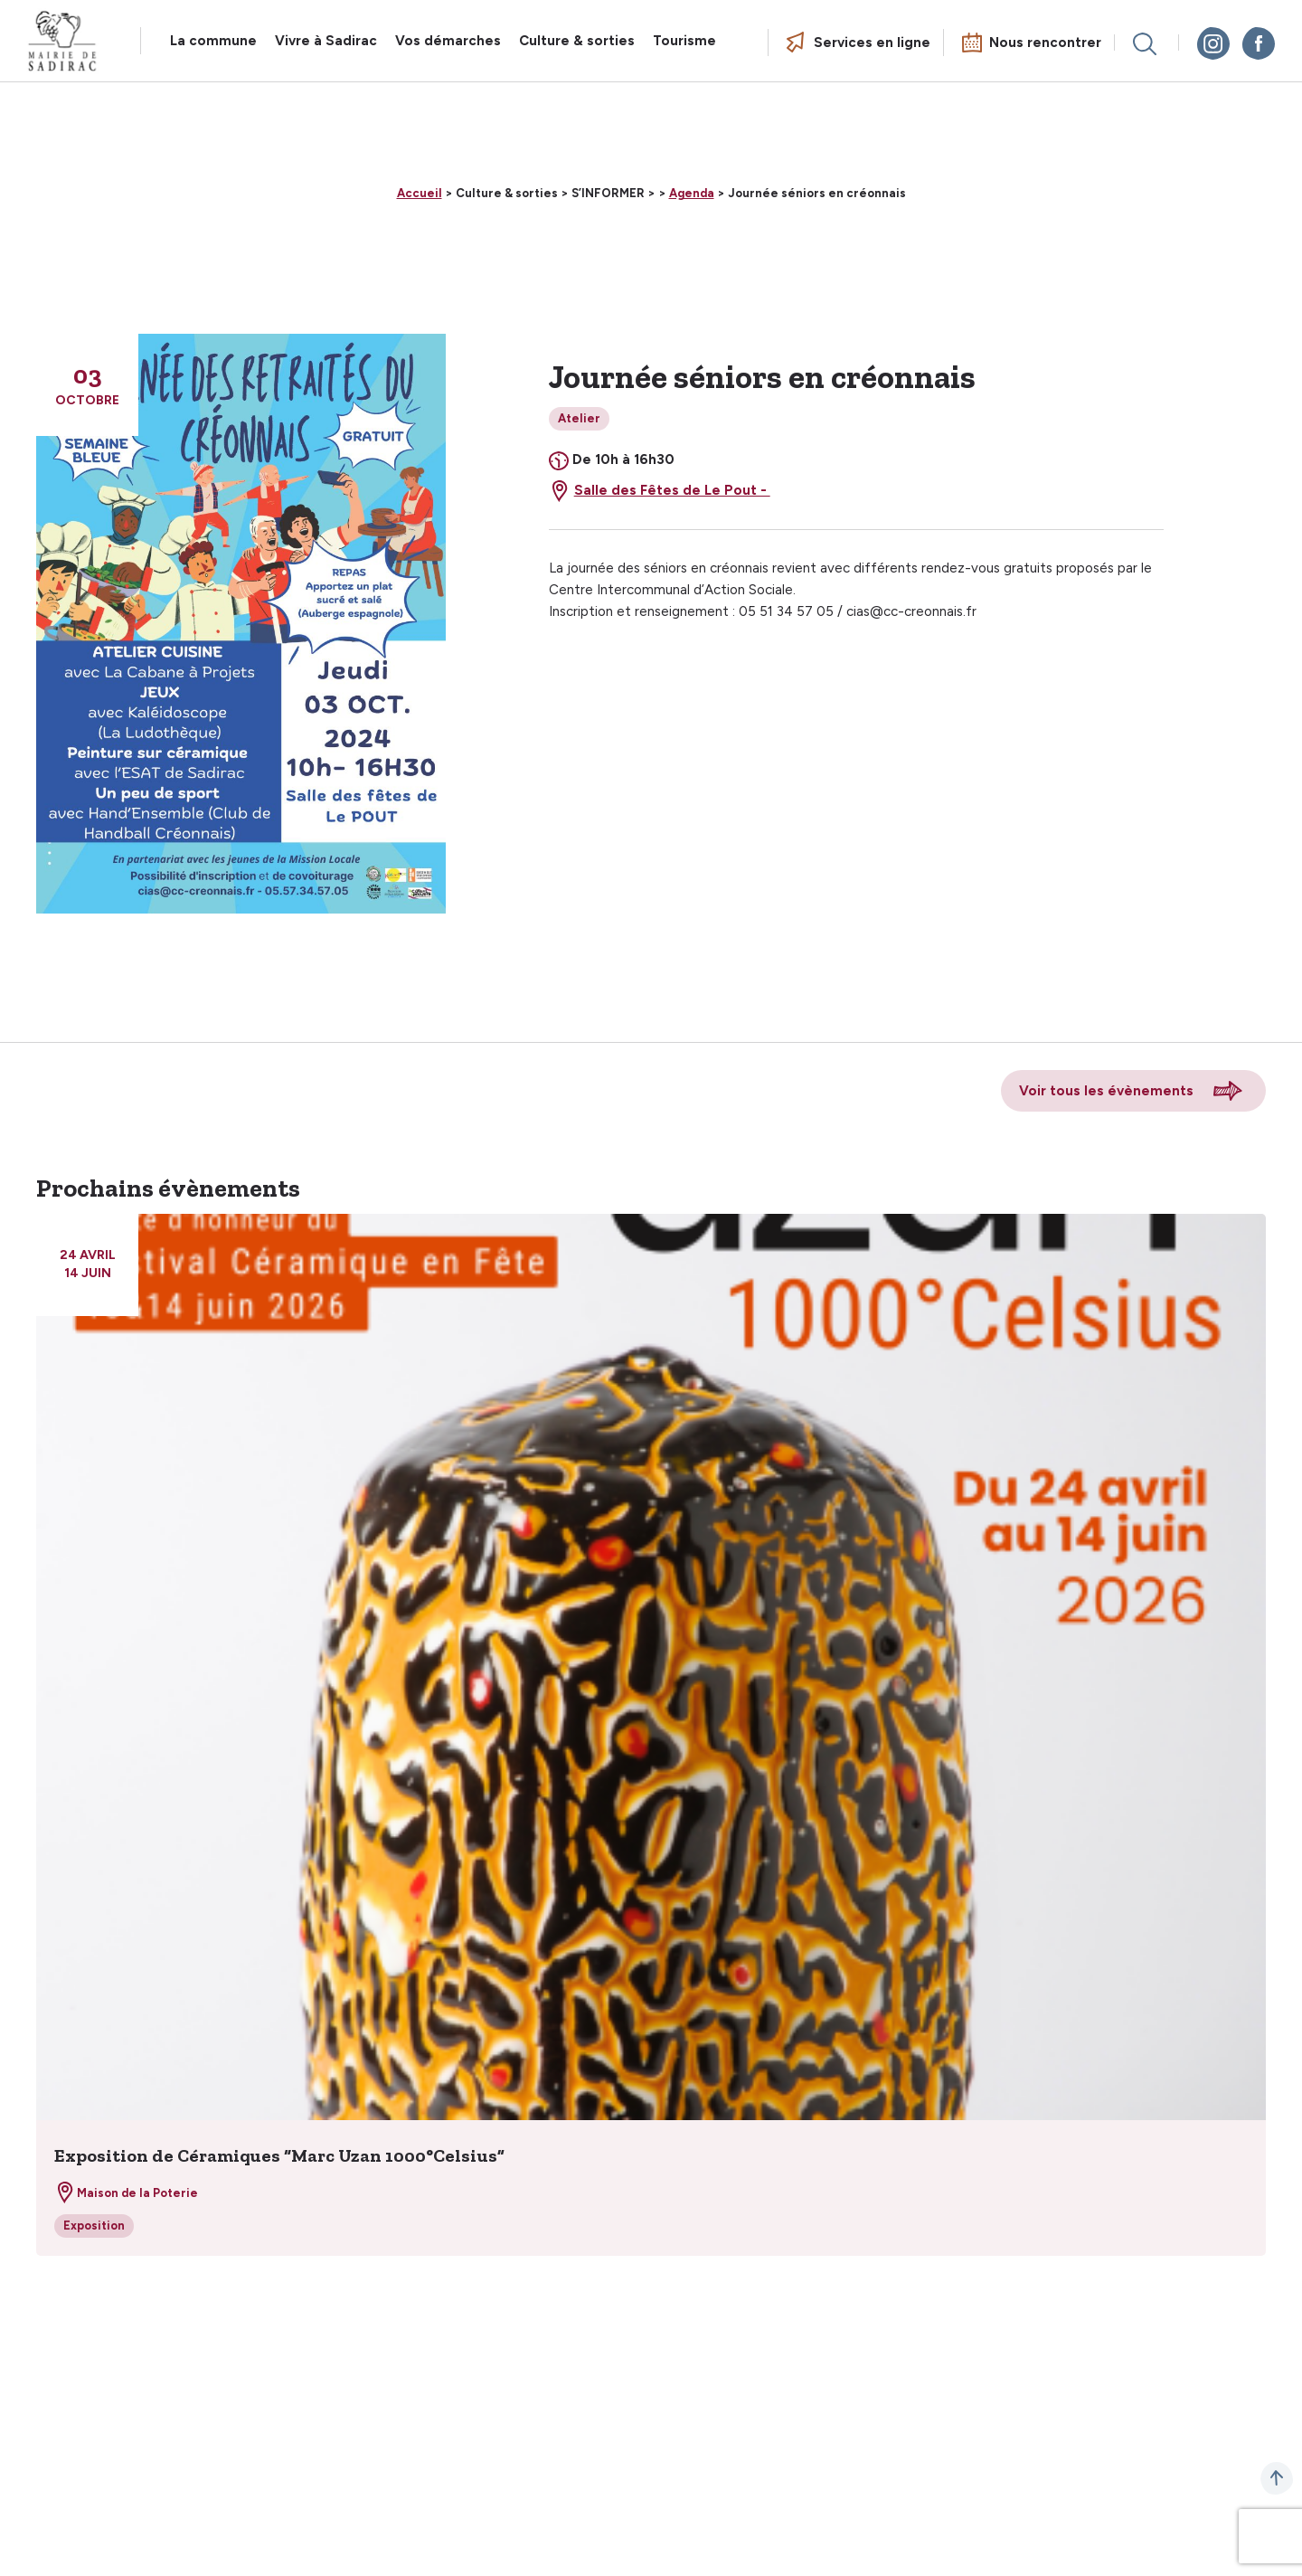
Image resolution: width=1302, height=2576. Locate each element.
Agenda (691, 193)
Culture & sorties (577, 41)
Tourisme (684, 41)
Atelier (579, 418)
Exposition (94, 2225)
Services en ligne (872, 42)
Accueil (419, 193)
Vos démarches (448, 41)
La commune (213, 41)
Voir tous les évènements (1106, 1091)
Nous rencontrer (1045, 42)
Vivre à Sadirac (326, 41)
